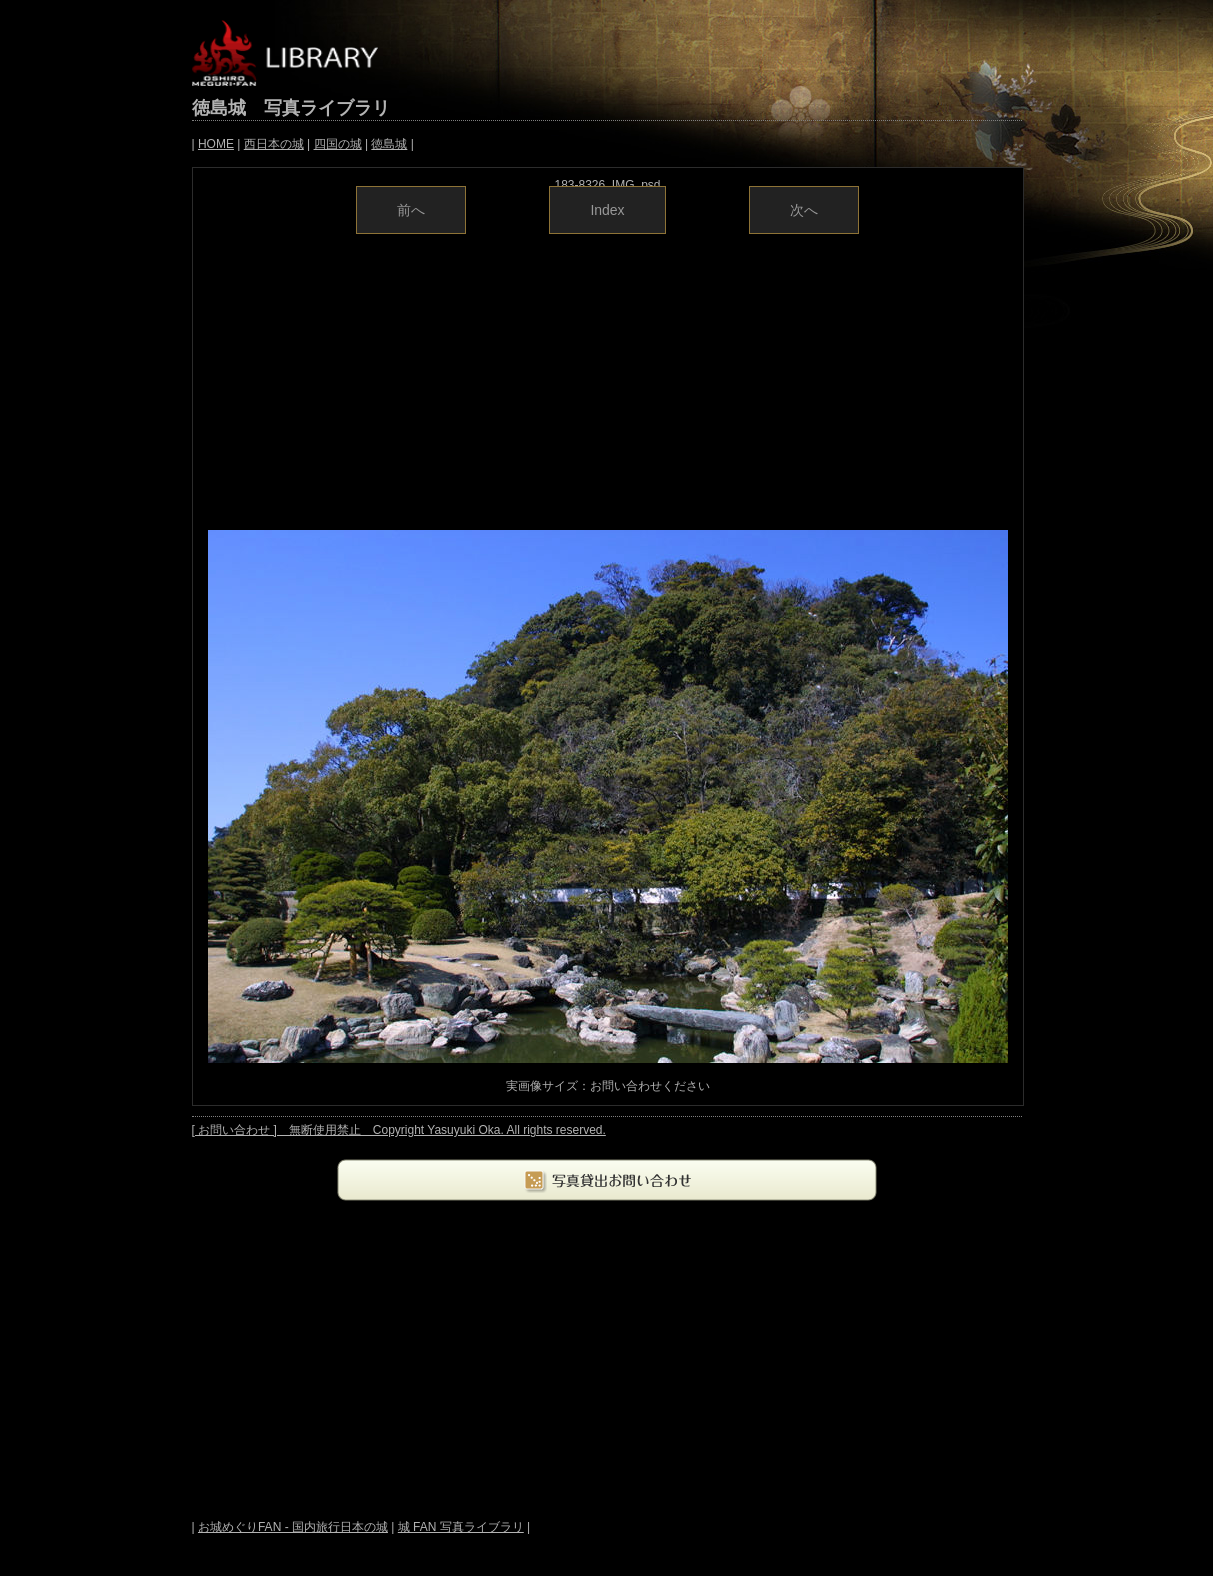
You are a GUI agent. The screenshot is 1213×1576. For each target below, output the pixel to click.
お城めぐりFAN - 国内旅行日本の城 (293, 1527)
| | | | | (303, 144)
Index (607, 210)
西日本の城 (274, 144)
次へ (804, 210)
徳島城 (389, 144)
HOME (216, 144)
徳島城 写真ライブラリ (291, 108)
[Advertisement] (608, 380)
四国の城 (338, 144)
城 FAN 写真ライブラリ (461, 1527)
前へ (411, 210)
